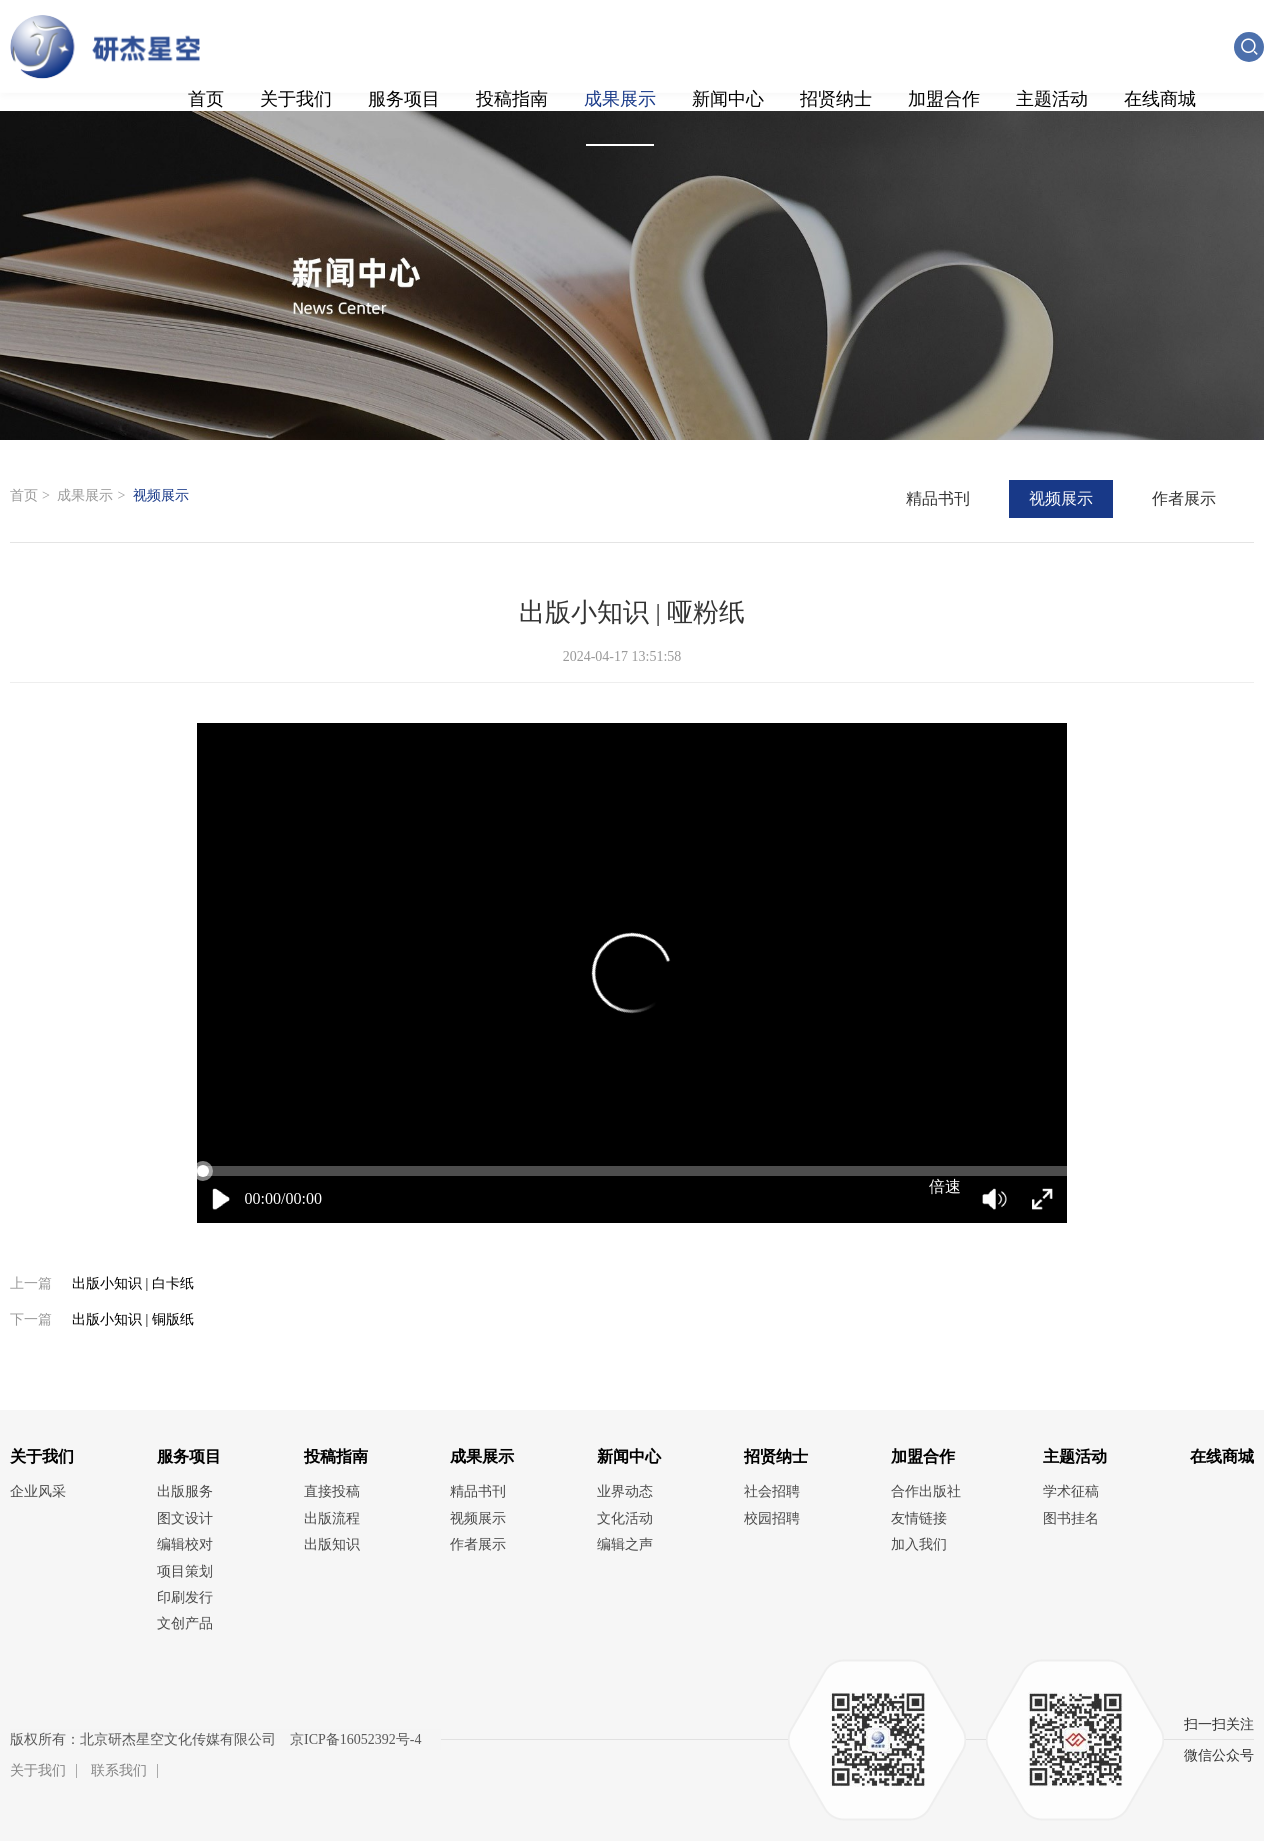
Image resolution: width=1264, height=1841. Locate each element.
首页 (24, 495)
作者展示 (478, 1544)
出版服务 (185, 1491)
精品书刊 (478, 1491)
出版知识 (332, 1544)
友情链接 (919, 1518)
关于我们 (38, 1771)
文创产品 (185, 1623)
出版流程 (332, 1518)
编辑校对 (185, 1544)
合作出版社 (926, 1491)
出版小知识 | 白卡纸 (102, 1283)
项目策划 (185, 1571)
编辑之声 (625, 1544)
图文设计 (185, 1518)
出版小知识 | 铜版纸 (102, 1319)
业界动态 (625, 1491)
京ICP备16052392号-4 (355, 1739)
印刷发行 (185, 1597)
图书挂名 (1071, 1518)
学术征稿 (1071, 1491)
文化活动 (625, 1518)
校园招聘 (772, 1518)
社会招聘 (772, 1491)
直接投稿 (332, 1491)
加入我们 (919, 1544)
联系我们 (119, 1771)
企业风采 (38, 1491)
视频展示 (478, 1518)
